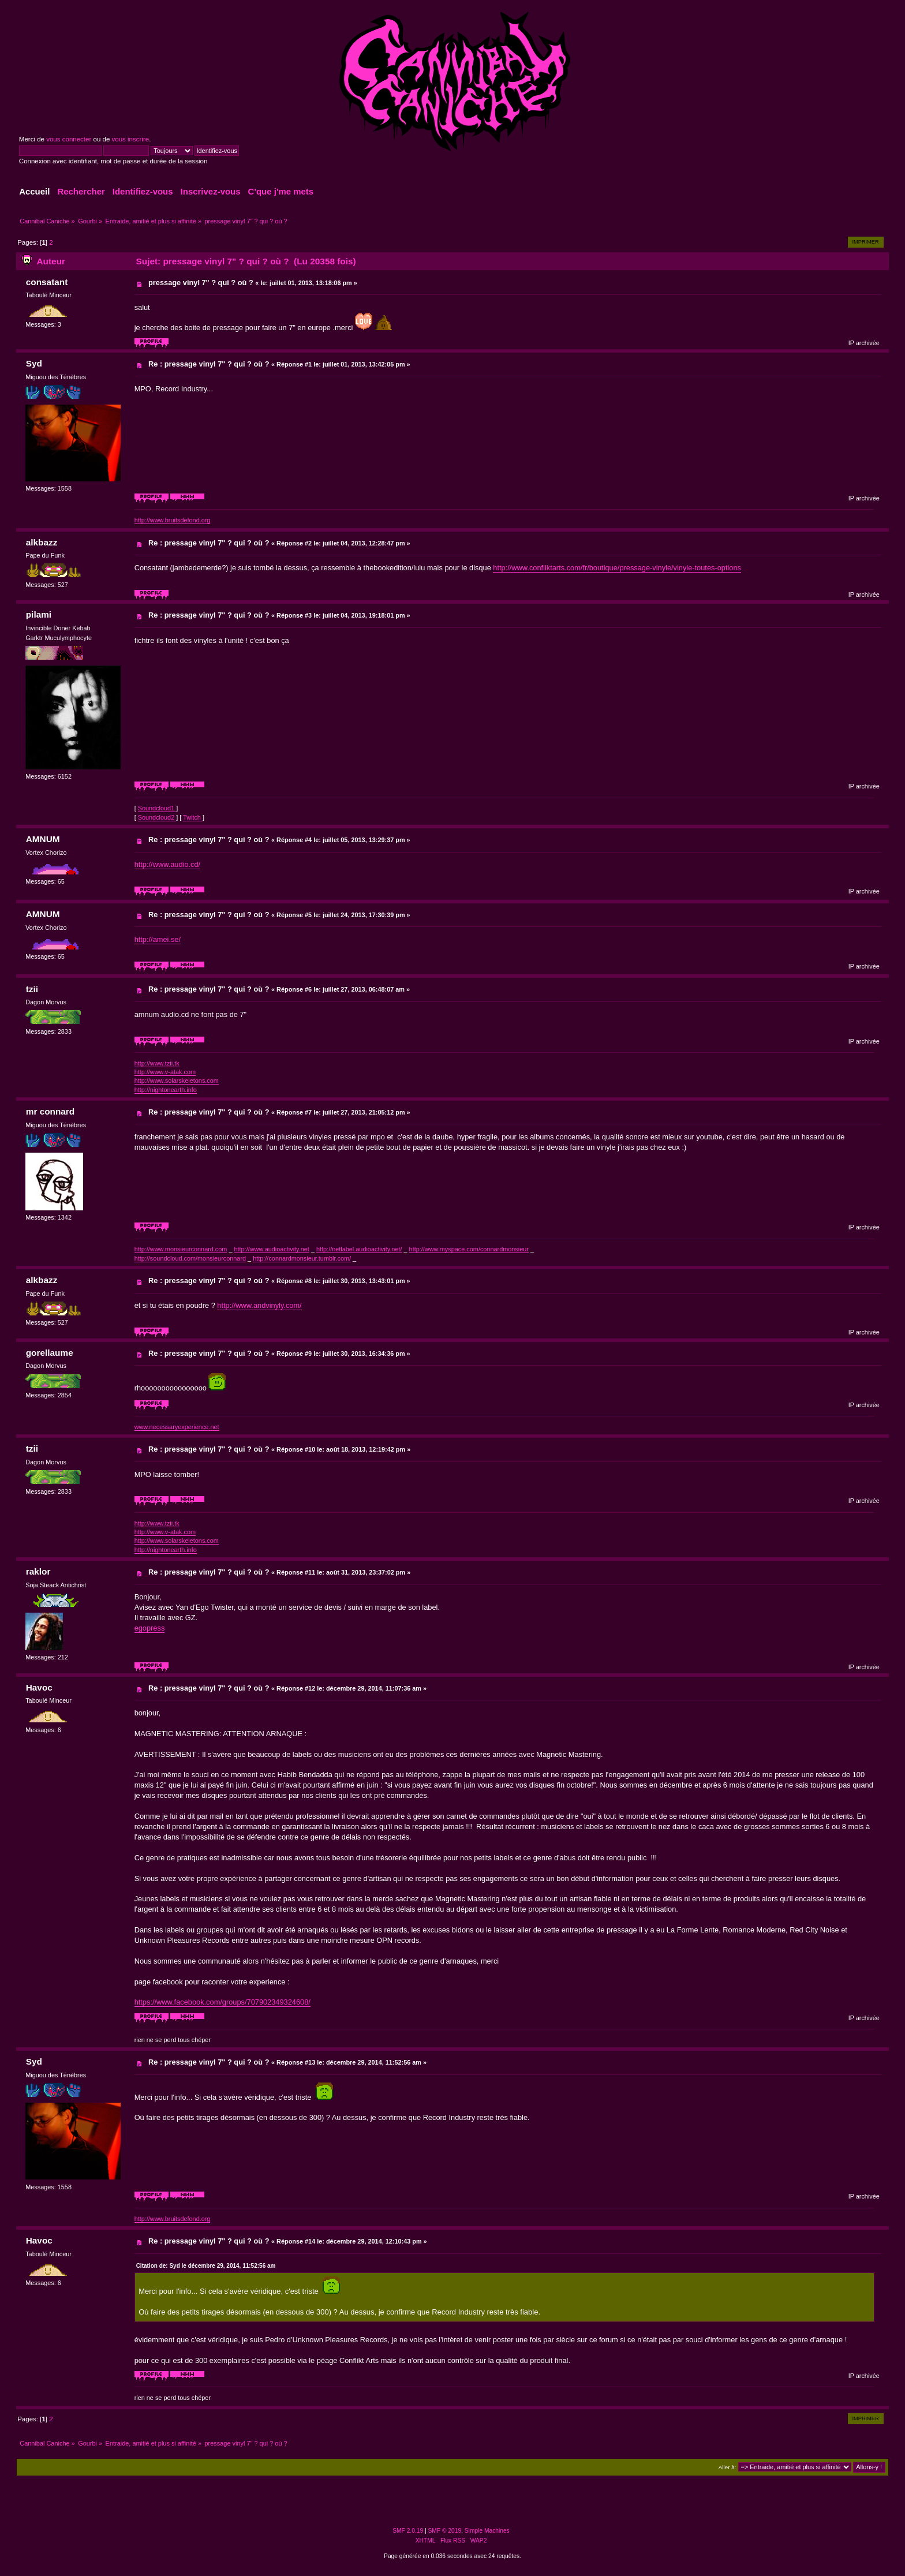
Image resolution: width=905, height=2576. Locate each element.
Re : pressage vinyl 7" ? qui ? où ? (208, 364)
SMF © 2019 (445, 2531)
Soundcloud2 (157, 817)
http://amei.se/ (157, 939)
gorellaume (49, 1353)
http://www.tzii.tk (156, 1063)
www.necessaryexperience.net (176, 1426)
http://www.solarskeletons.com (176, 1080)
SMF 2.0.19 (407, 2531)
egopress (149, 1628)
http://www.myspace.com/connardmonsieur (469, 1249)
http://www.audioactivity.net (271, 1249)
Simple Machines (487, 2531)
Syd (34, 363)
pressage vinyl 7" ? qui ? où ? (200, 282)
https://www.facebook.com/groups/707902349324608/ (222, 2002)
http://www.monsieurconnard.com (180, 1249)
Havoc (39, 1687)
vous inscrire (130, 139)
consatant (47, 282)
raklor (38, 1571)
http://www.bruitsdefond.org (172, 520)
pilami (38, 614)
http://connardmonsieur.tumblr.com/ (302, 1258)
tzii (32, 989)
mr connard (50, 1111)
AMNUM (43, 839)
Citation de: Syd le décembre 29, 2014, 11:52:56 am (206, 2266)
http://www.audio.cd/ (167, 864)
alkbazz (42, 542)
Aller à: (727, 2467)
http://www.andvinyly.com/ (259, 1305)
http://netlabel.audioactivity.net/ (359, 1249)
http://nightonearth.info (165, 1089)
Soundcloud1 (157, 808)
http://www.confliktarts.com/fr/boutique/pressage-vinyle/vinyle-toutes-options (617, 567)
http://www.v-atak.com (165, 1071)
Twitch (193, 817)
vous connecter (68, 139)
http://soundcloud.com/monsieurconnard (190, 1258)
